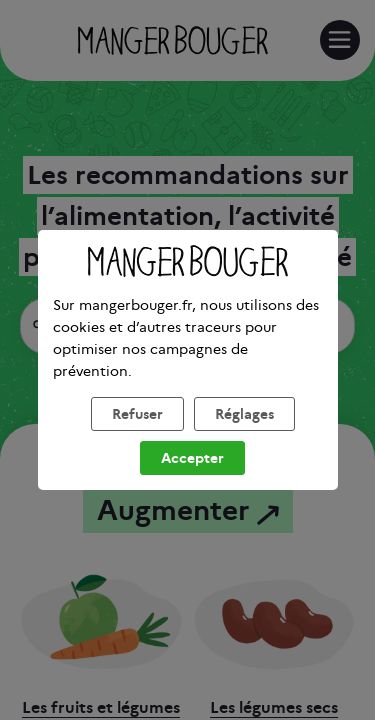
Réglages (244, 439)
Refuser (137, 439)
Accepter (192, 483)
